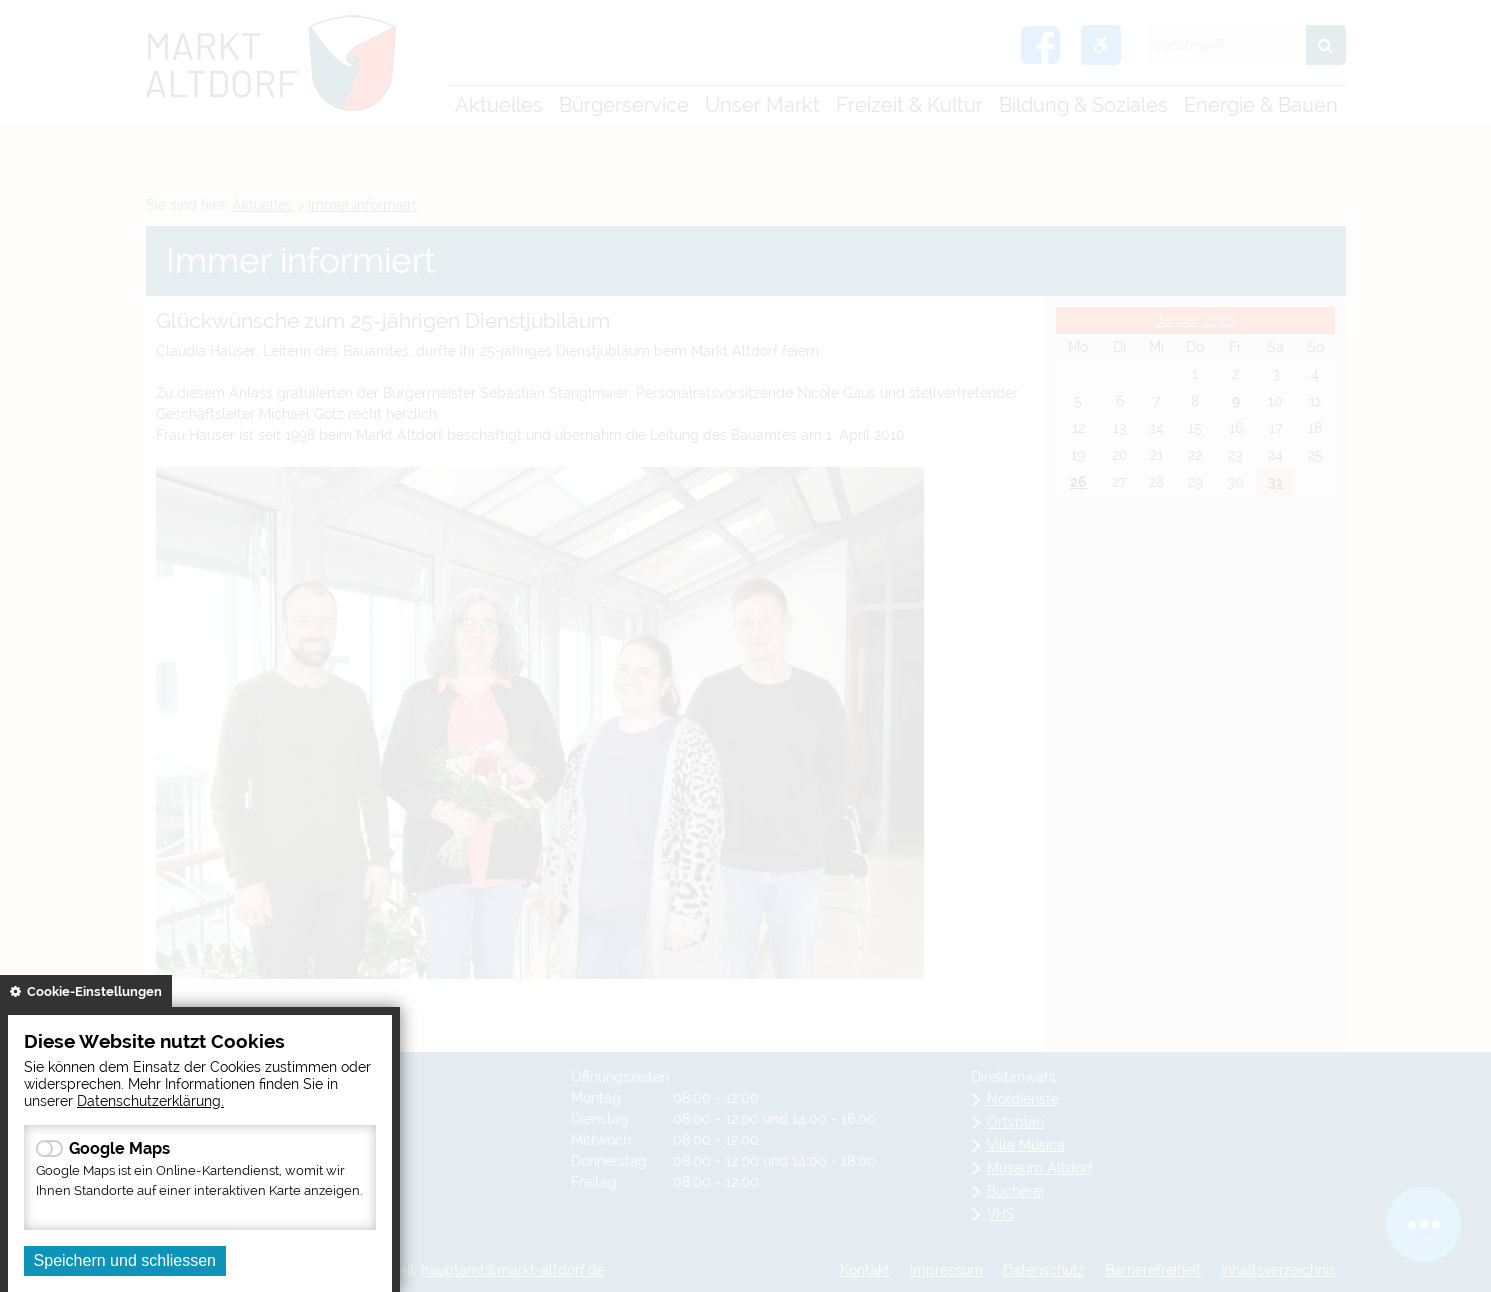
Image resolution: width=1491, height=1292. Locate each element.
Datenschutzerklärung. (150, 1100)
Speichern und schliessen (125, 1260)
